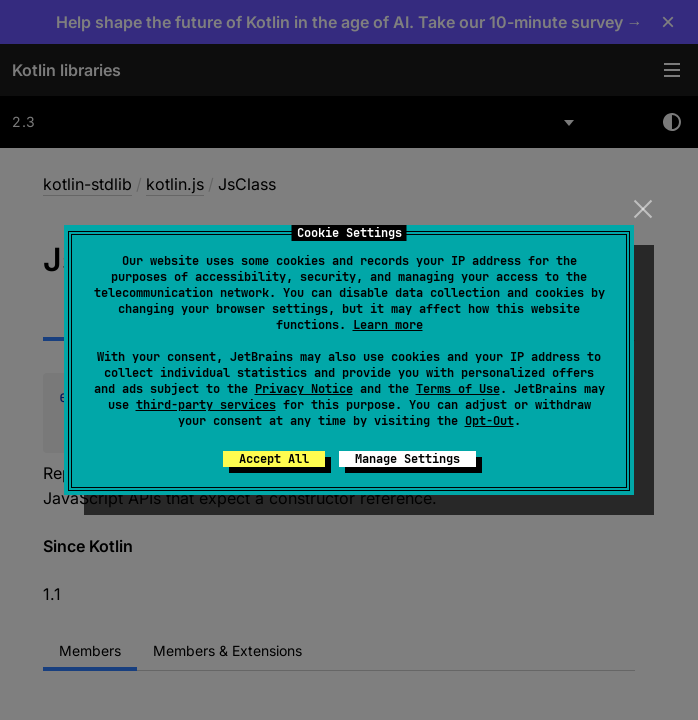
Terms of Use (458, 389)
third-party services (206, 405)
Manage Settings (407, 459)
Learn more (388, 325)
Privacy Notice (304, 389)
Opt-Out (489, 421)
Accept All (274, 459)
